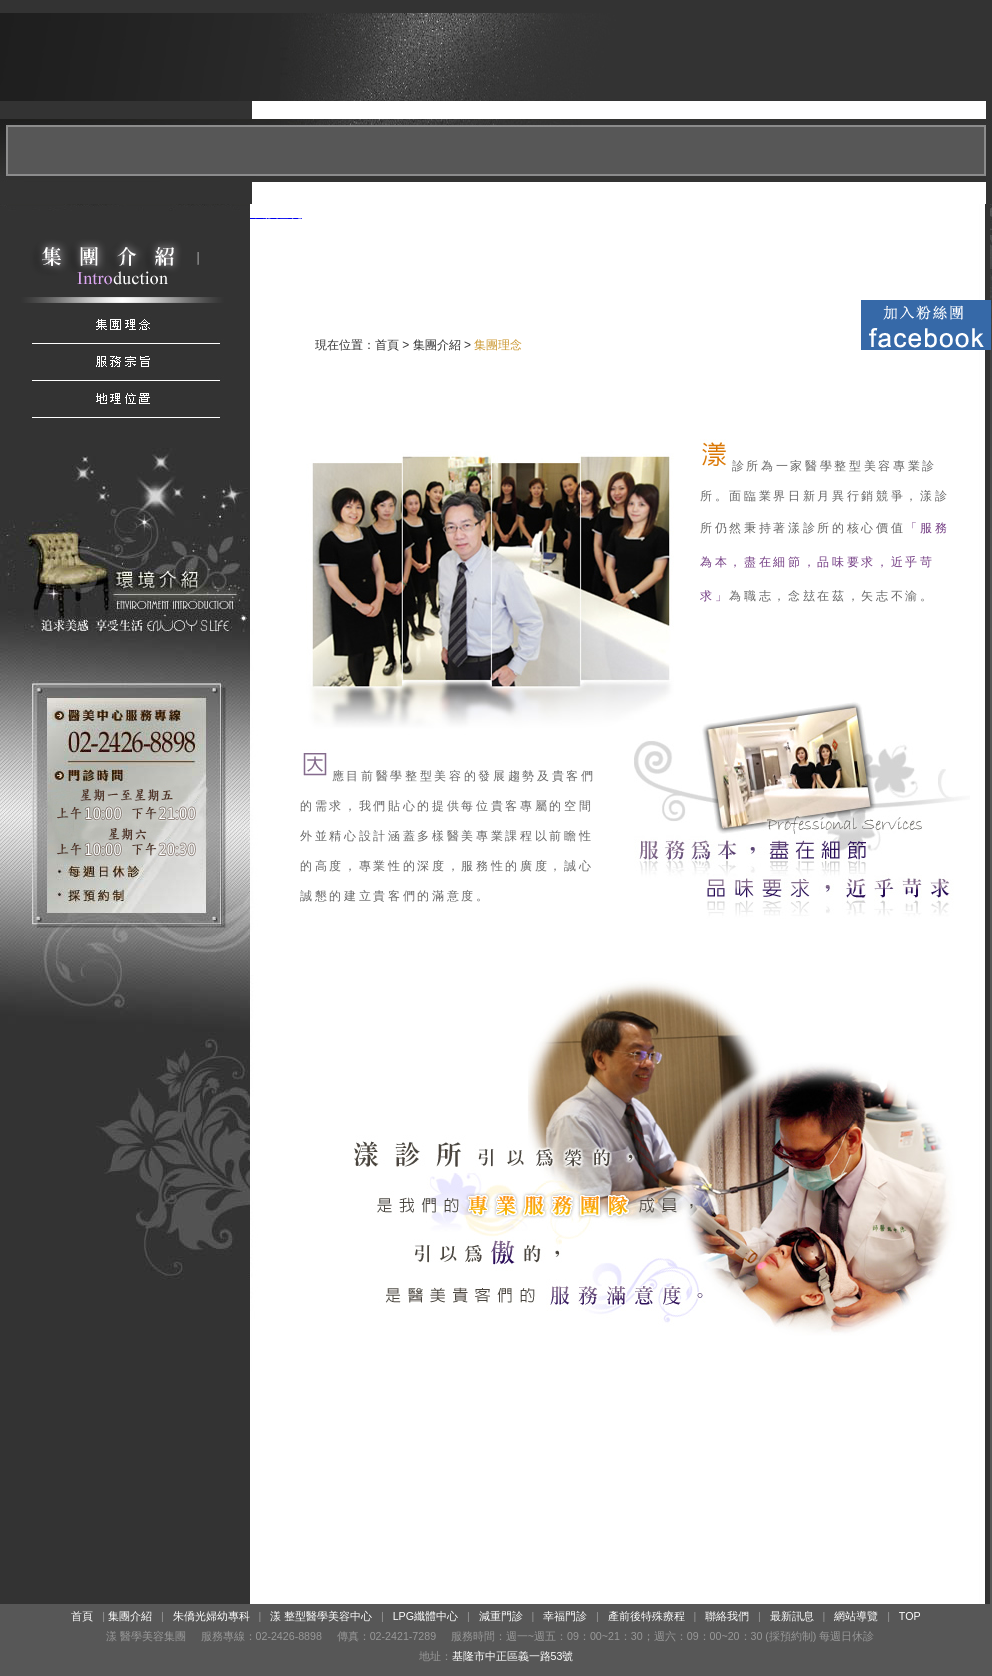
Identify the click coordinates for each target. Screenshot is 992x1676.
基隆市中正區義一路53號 (513, 1656)
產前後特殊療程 (646, 1616)
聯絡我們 (727, 1616)
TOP (910, 1616)
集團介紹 (125, 325)
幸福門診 (565, 1616)
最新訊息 (792, 1616)
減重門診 (501, 1616)
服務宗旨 (125, 362)
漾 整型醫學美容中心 (321, 1616)
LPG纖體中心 (425, 1616)
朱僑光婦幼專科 (211, 1616)
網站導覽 (856, 1616)
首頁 (387, 345)
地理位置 (125, 399)
